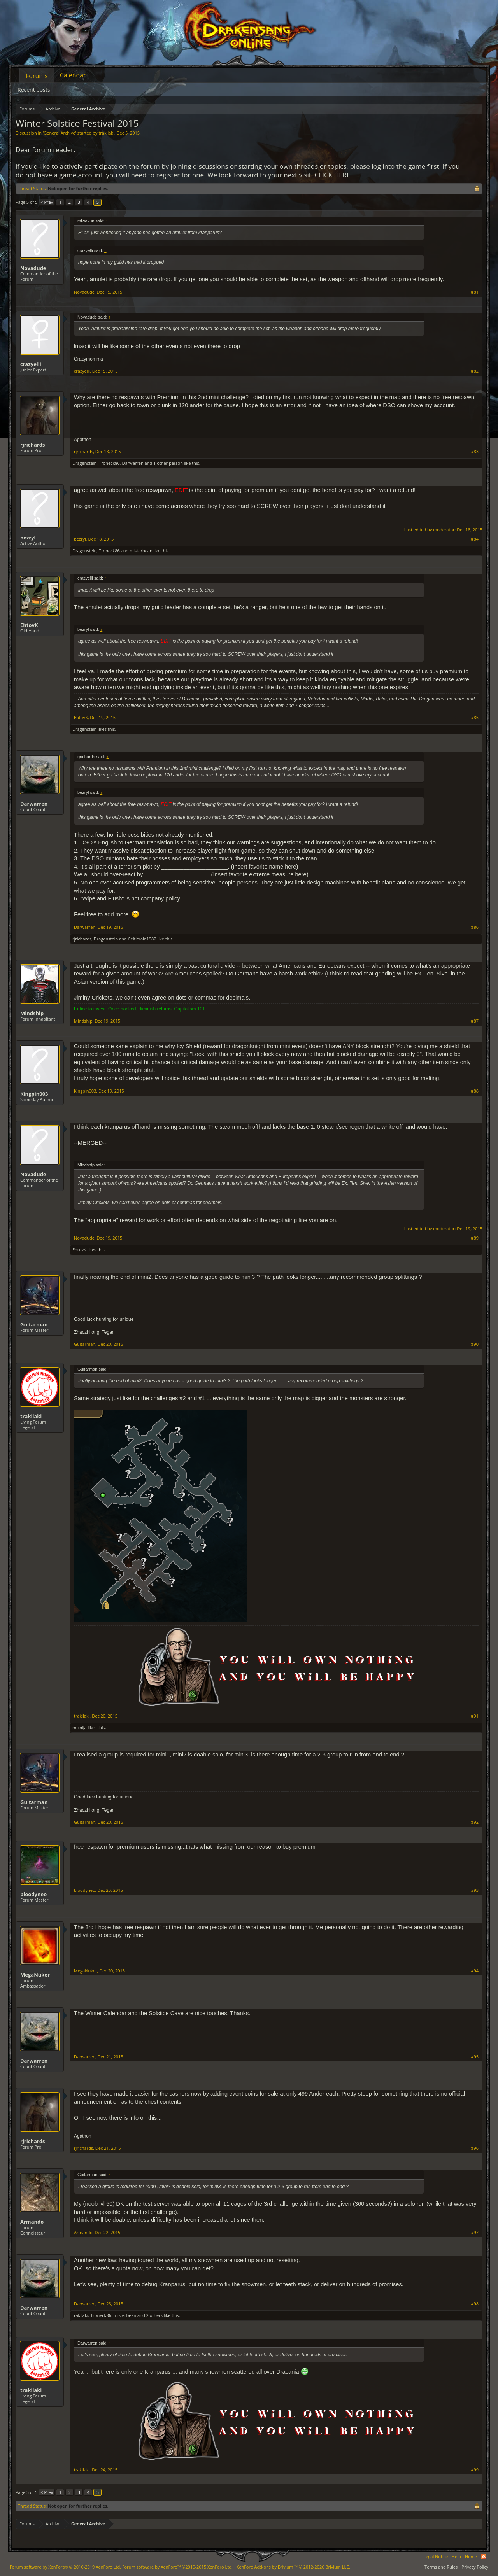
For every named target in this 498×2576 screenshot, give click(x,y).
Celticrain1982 (142, 939)
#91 (475, 1716)
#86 (475, 927)
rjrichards (32, 444)
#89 (475, 1238)
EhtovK (29, 625)
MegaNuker (35, 1975)
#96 (475, 2148)
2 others (154, 2315)
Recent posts (34, 89)
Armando (32, 2222)
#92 (475, 1822)
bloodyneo (33, 1894)
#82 (475, 371)
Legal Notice (435, 2556)
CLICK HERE (333, 174)
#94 (475, 1971)
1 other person (168, 463)
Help (456, 2556)
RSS (483, 2556)
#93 (475, 1890)
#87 (475, 1021)
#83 (475, 451)
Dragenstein (84, 463)
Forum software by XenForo (65, 2567)
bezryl (28, 537)
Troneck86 (109, 463)
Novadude (33, 268)
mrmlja (79, 1727)
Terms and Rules (441, 2567)
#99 (475, 2470)
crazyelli (30, 364)
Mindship (32, 1013)
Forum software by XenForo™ (177, 2567)
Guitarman (33, 1324)
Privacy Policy (474, 2567)
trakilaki (106, 133)
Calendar (73, 75)
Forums (37, 76)
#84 (475, 539)
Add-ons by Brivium (293, 2567)
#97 (475, 2232)
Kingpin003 (34, 1094)
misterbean (141, 550)
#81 (475, 292)
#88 (475, 1091)
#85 (475, 717)
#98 (475, 2303)
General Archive (59, 133)
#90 (475, 1344)
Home (471, 2556)
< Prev (46, 202)
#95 (475, 2056)
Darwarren (133, 463)
